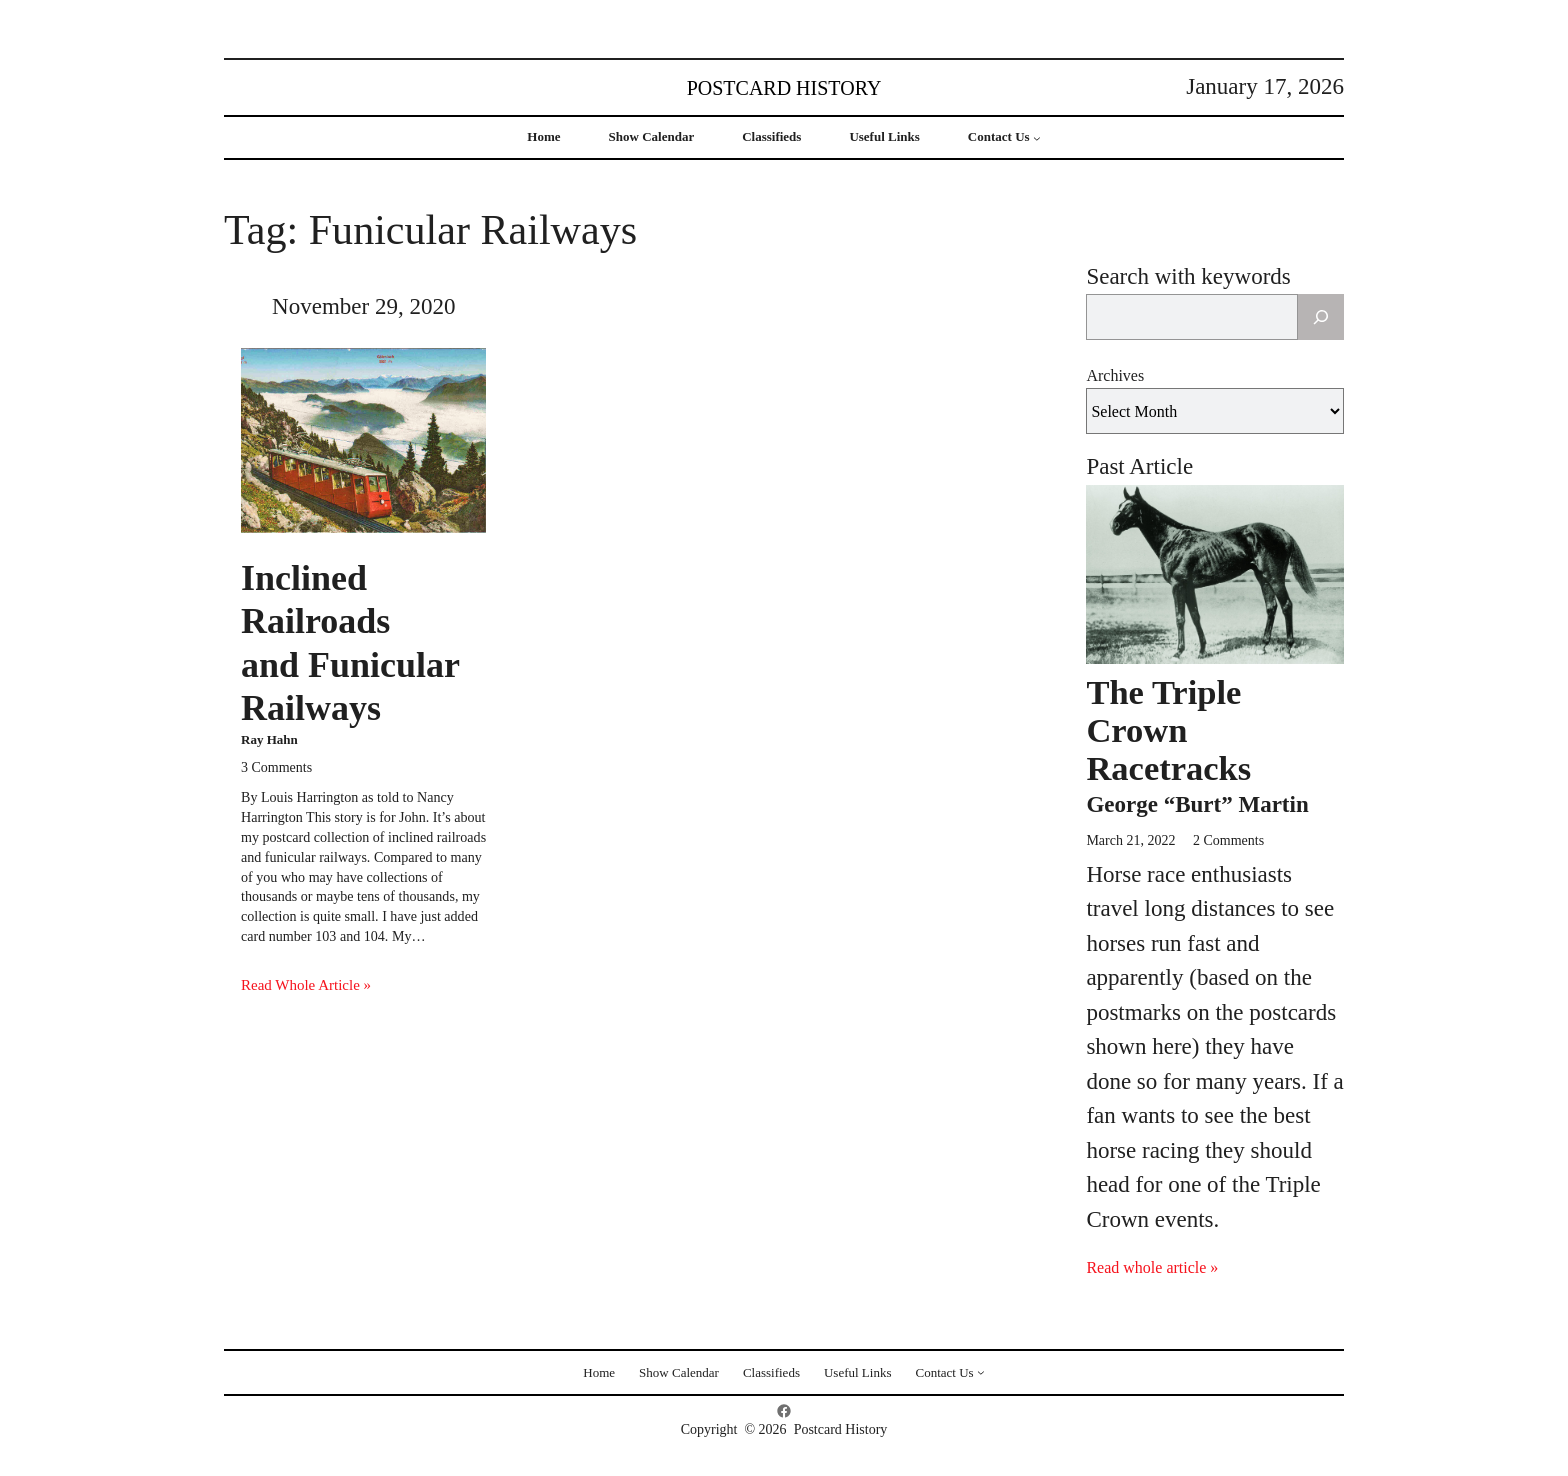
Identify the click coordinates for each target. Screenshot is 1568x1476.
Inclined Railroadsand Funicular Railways (350, 643)
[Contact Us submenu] (1037, 138)
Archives (1115, 375)
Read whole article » (1152, 1267)
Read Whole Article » (306, 985)
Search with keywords (1188, 276)
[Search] (1321, 317)
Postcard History (784, 88)
